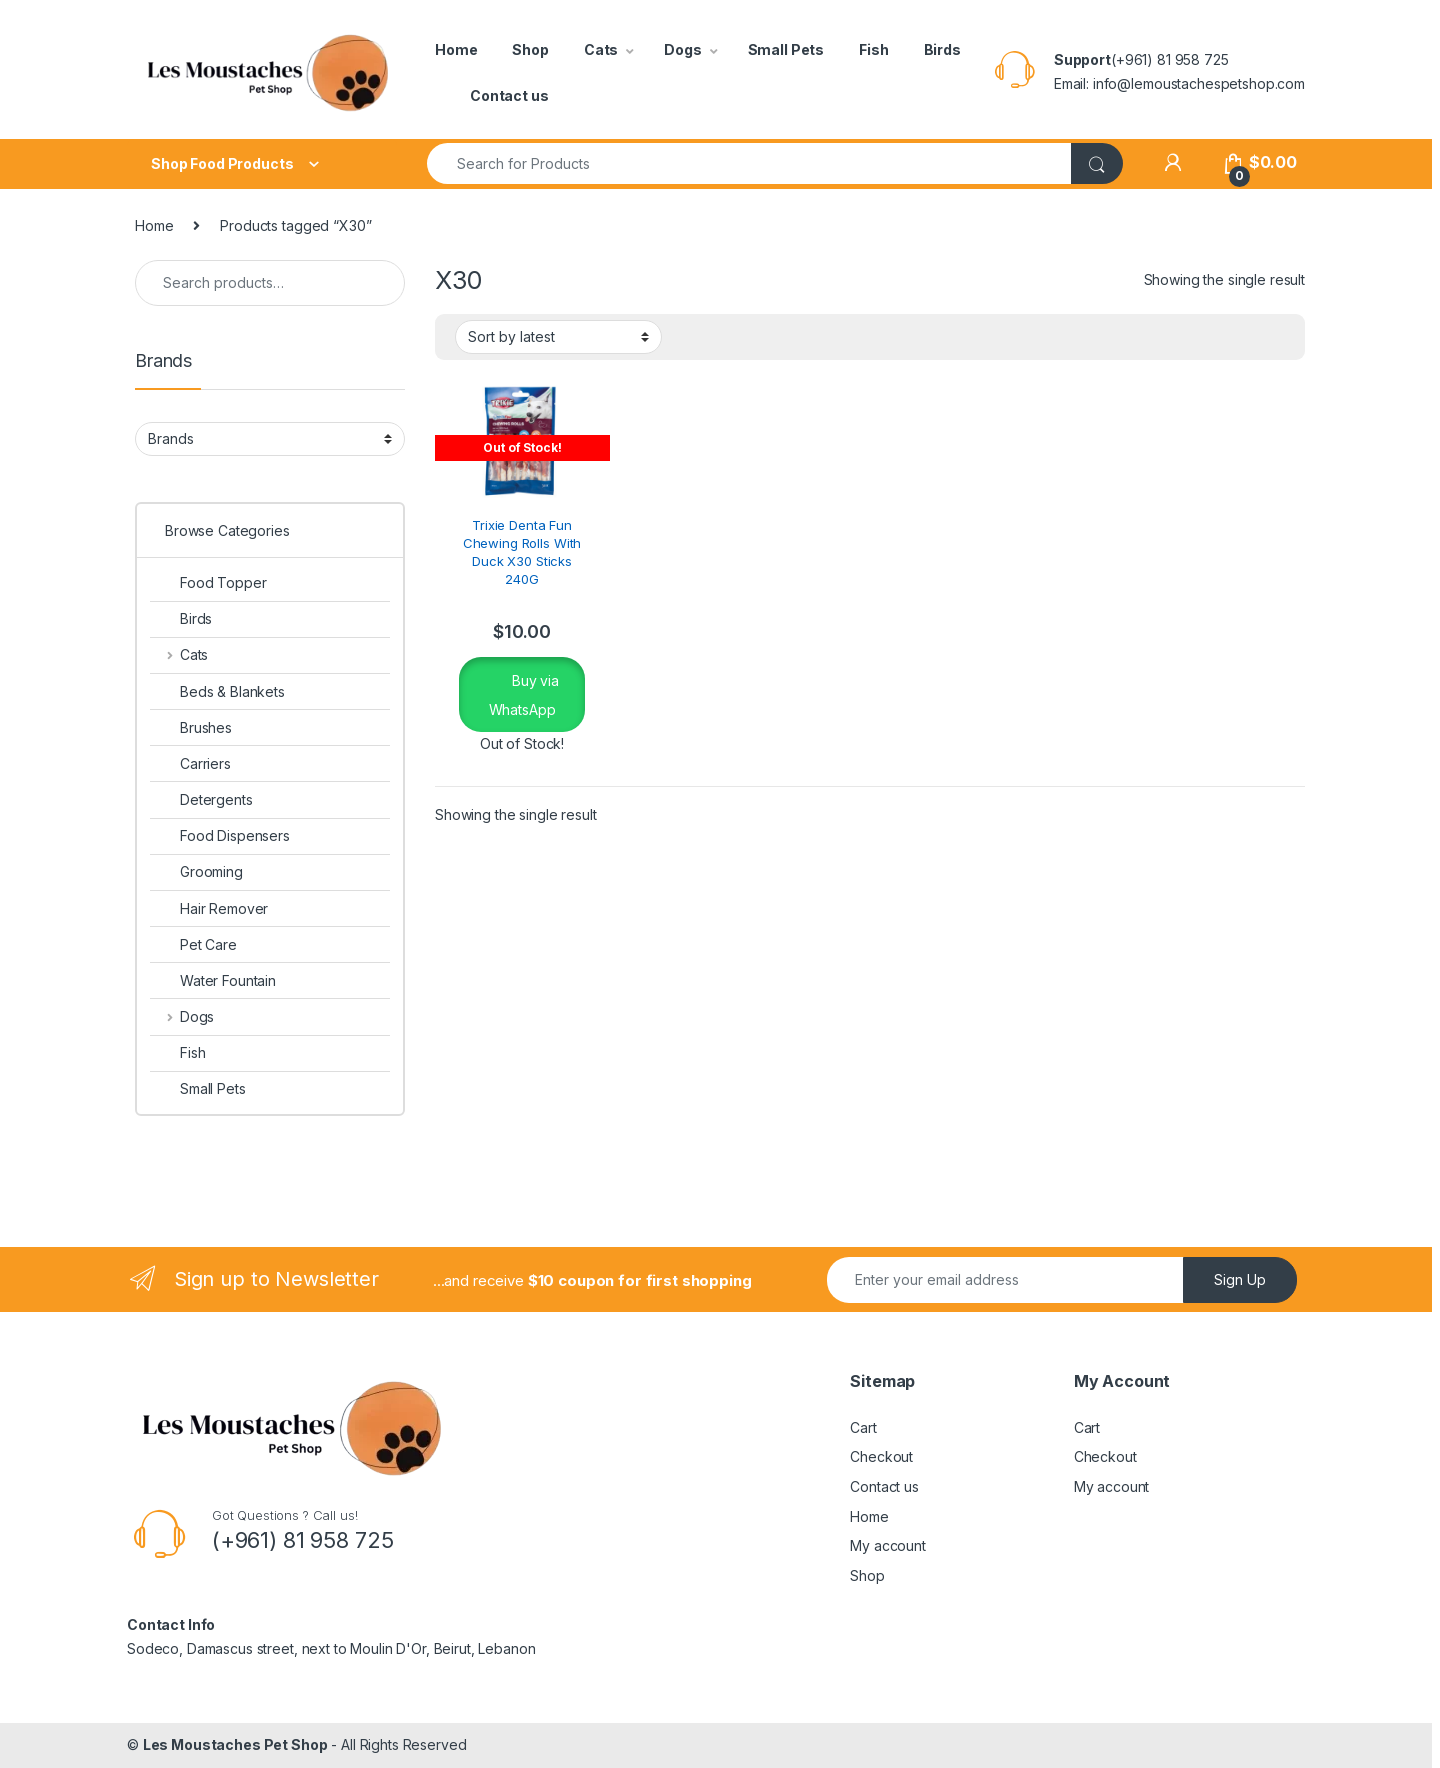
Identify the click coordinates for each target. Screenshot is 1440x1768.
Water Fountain (213, 980)
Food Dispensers (220, 835)
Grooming (196, 871)
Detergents (201, 799)
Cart (863, 1427)
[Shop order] (558, 337)
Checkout (881, 1456)
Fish (873, 49)
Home (456, 49)
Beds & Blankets (217, 691)
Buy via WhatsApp (524, 695)
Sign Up (1240, 1279)
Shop (530, 49)
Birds (942, 49)
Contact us (509, 95)
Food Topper (208, 582)
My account (888, 1545)
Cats (601, 49)
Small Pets (786, 49)
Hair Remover (209, 908)
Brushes (191, 727)
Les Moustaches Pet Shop (235, 1744)
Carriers (190, 763)
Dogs (682, 49)
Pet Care (193, 944)
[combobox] (749, 163)
